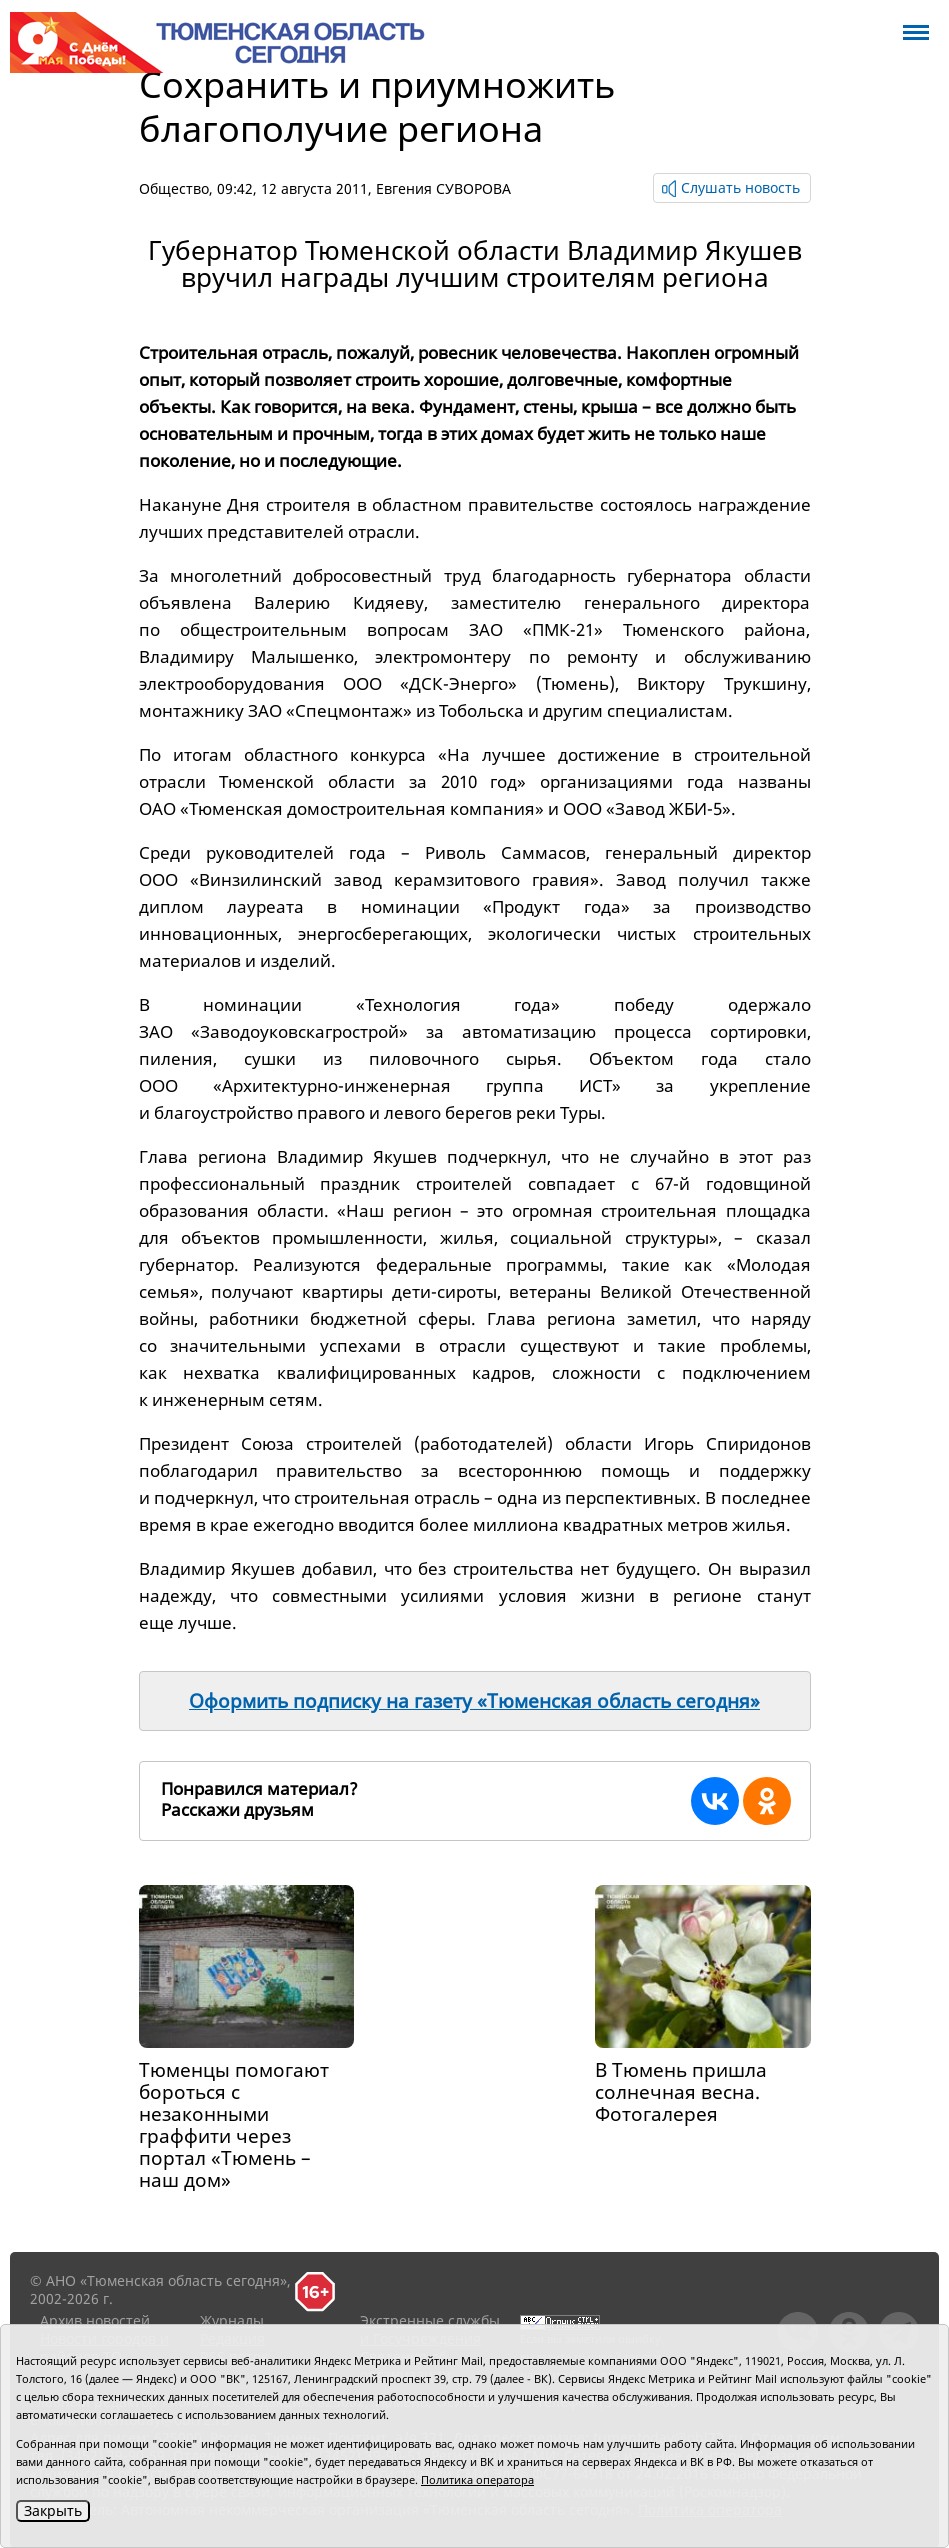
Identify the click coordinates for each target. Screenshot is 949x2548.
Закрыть (53, 2510)
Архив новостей (95, 2320)
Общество (174, 188)
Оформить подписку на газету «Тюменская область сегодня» (474, 1701)
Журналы (232, 2320)
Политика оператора (477, 2479)
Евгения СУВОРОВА (443, 188)
